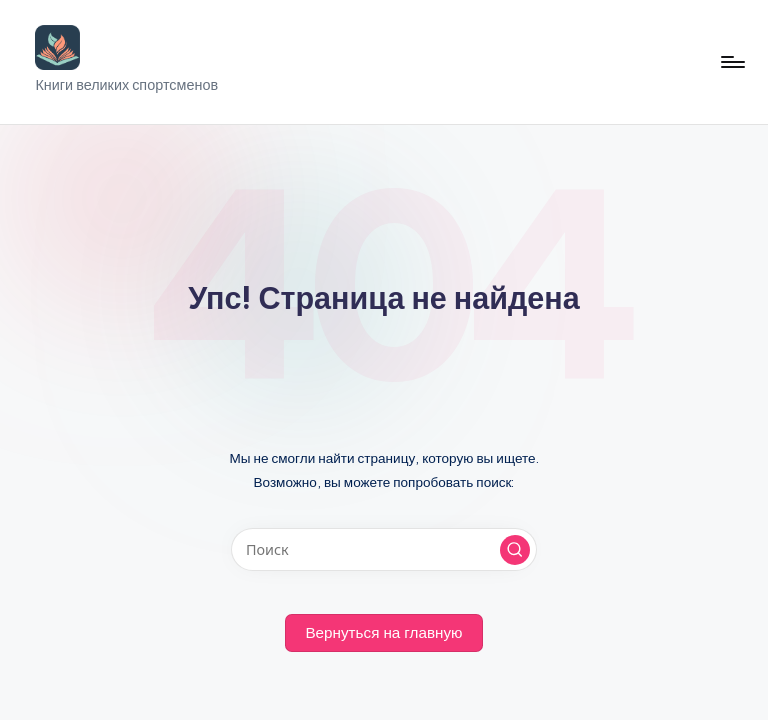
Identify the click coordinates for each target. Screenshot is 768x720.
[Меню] (731, 62)
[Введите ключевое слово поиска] (383, 549)
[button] (515, 550)
